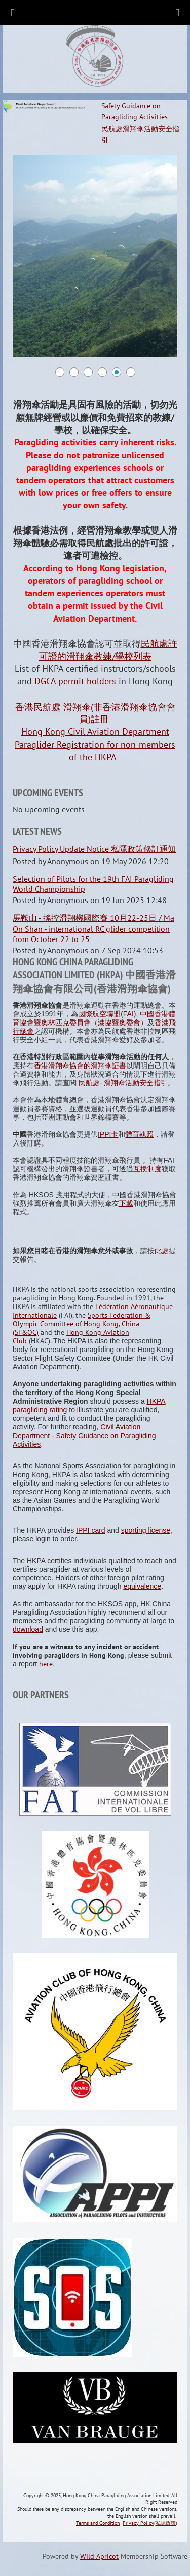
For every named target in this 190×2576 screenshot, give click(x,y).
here (46, 1663)
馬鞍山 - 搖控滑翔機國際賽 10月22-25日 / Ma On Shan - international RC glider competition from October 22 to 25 (93, 928)
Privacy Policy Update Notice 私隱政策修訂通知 (94, 849)
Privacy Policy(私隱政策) (150, 2523)
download (28, 1629)
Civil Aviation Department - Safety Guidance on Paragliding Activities (84, 1435)
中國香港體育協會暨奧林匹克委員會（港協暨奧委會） (94, 1018)
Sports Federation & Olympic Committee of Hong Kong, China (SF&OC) (81, 1324)
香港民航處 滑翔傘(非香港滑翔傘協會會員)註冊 (95, 713)
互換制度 (147, 1169)
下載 (126, 1203)
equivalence (142, 1586)
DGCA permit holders (75, 681)
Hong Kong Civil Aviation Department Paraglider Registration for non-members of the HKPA (95, 744)
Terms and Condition (98, 2523)
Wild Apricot (99, 2556)
